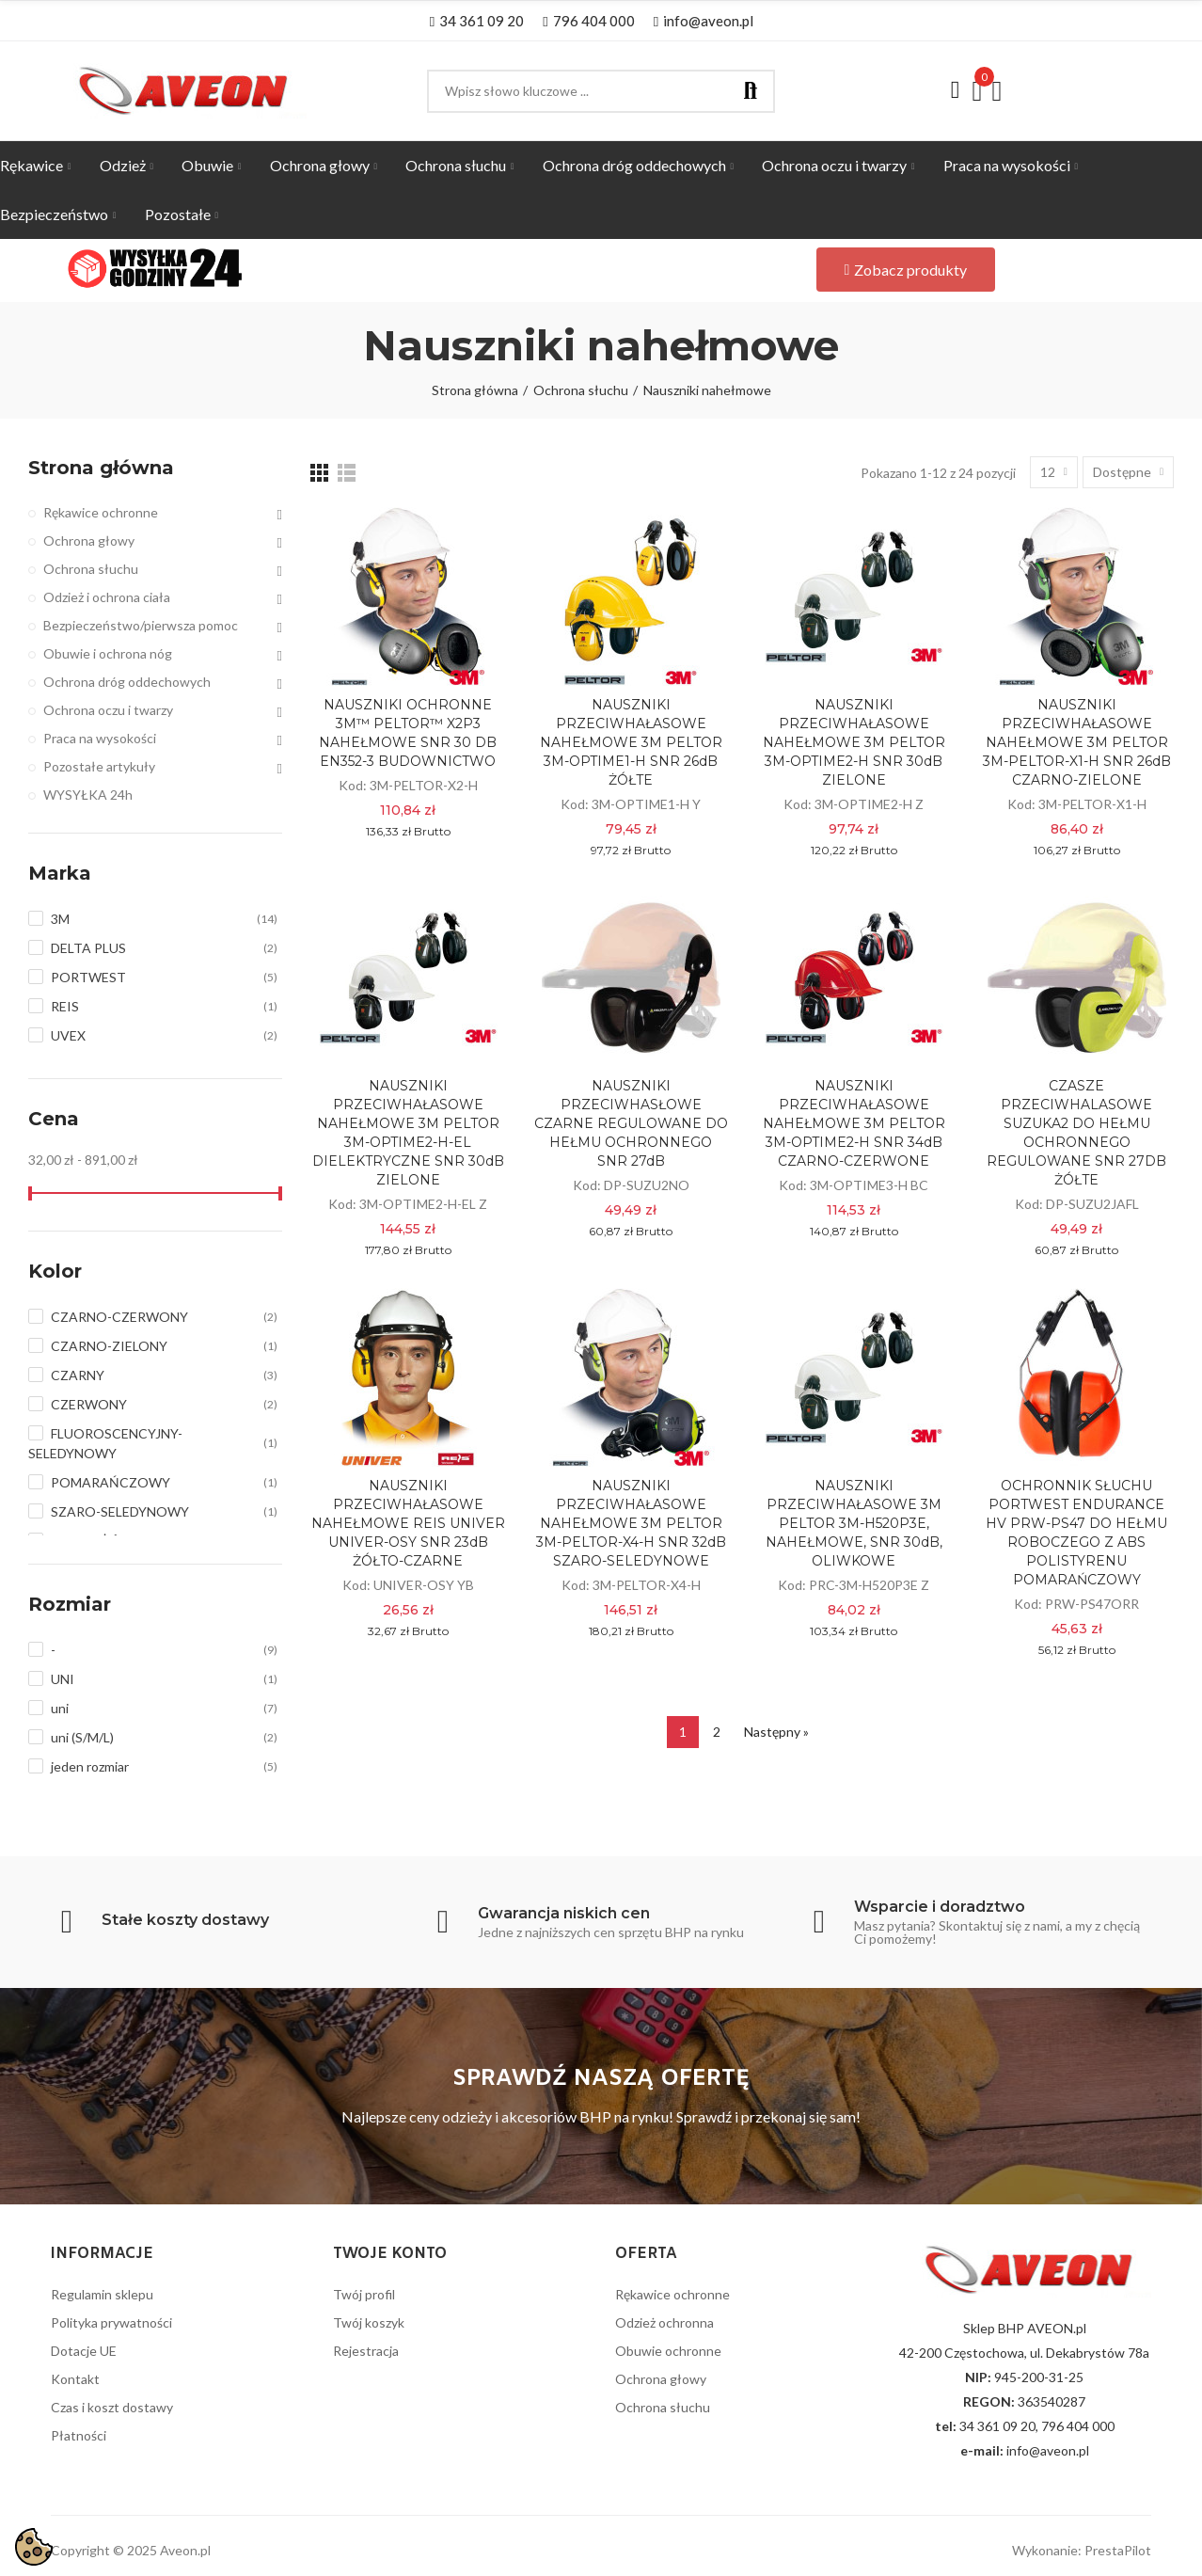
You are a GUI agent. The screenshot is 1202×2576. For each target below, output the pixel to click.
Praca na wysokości (99, 738)
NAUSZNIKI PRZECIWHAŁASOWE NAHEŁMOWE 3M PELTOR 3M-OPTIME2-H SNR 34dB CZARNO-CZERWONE (854, 1123)
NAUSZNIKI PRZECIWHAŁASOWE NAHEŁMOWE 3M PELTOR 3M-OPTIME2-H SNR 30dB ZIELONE (854, 742)
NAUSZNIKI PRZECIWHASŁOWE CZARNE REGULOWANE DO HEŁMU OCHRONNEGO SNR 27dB (631, 1123)
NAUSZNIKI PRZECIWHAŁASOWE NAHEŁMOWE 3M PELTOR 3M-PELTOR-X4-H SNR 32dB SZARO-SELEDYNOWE (631, 1523)
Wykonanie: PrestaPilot (1081, 2550)
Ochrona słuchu (90, 569)
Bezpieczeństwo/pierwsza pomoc (140, 625)
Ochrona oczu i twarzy (108, 710)
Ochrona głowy (88, 541)
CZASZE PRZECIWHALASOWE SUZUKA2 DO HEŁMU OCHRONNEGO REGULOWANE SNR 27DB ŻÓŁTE (1076, 1132)
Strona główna (101, 467)
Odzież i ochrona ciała (106, 597)
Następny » (776, 1732)
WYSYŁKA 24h (88, 795)
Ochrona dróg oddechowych (127, 682)
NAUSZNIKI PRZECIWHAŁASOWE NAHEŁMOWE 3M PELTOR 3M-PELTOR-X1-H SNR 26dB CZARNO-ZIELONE (1077, 742)
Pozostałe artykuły (99, 766)
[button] (477, 20)
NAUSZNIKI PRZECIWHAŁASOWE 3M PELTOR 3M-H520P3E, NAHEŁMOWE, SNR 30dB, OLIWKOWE (854, 1523)
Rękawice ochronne (100, 512)
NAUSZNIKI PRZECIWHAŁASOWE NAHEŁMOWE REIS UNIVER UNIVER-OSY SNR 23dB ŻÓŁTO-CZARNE (408, 1523)
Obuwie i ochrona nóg (107, 653)
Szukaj (750, 91)
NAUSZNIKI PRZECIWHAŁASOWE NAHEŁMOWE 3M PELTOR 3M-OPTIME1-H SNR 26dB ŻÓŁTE (631, 742)
